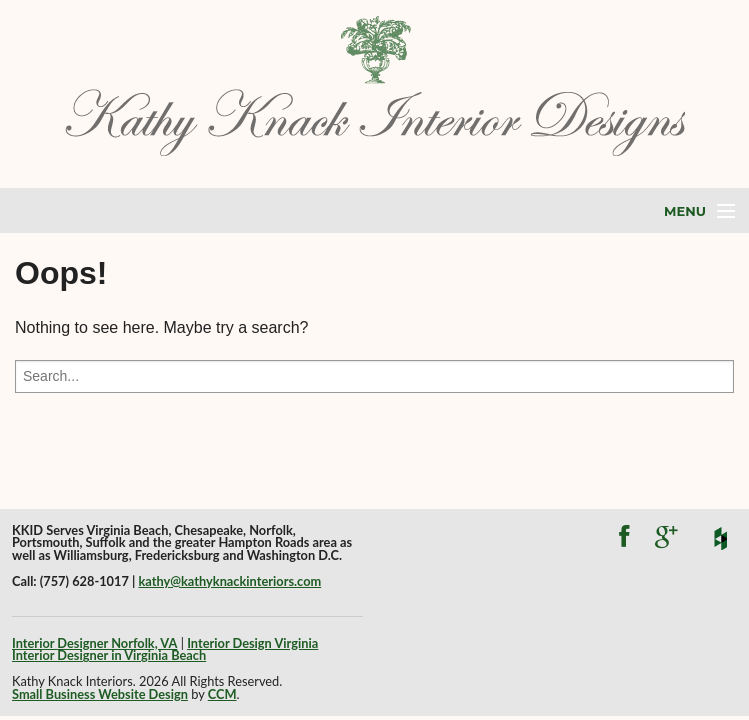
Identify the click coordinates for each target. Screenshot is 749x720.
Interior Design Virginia (252, 643)
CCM (222, 694)
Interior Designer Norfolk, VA (94, 643)
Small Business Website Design (100, 694)
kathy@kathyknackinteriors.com (229, 581)
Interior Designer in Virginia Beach (109, 655)
